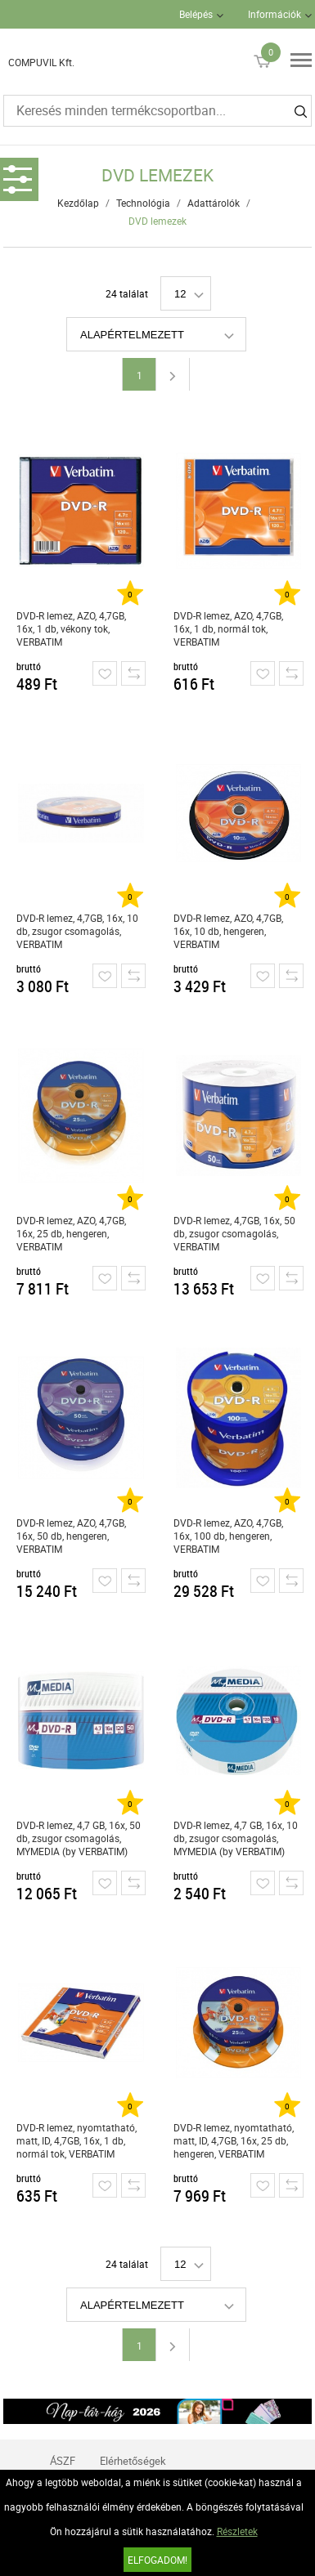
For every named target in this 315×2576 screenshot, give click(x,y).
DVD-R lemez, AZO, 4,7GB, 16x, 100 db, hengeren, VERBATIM (228, 1535)
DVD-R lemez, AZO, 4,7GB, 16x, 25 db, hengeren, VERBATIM (71, 1233)
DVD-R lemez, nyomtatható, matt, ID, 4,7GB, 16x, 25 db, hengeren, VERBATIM (233, 2140)
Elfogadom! (157, 2559)
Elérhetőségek (133, 2460)
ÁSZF (62, 2460)
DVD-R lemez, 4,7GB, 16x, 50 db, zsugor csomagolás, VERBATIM (234, 1233)
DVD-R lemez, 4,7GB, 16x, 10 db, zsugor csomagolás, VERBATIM (77, 930)
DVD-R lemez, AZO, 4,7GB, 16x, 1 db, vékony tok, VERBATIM (71, 628)
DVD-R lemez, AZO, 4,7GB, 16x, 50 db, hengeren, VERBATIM (71, 1535)
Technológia (143, 202)
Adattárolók (213, 202)
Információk (274, 13)
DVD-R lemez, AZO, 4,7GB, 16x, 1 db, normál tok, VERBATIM (228, 628)
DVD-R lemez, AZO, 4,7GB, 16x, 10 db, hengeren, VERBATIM (228, 930)
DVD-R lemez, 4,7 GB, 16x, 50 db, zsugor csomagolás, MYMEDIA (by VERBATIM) (78, 1838)
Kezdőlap (78, 202)
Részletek (237, 2531)
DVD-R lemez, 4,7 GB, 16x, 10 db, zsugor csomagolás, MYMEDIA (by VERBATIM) (235, 1838)
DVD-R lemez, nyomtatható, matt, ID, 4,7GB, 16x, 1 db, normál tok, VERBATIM (76, 2140)
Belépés (196, 13)
